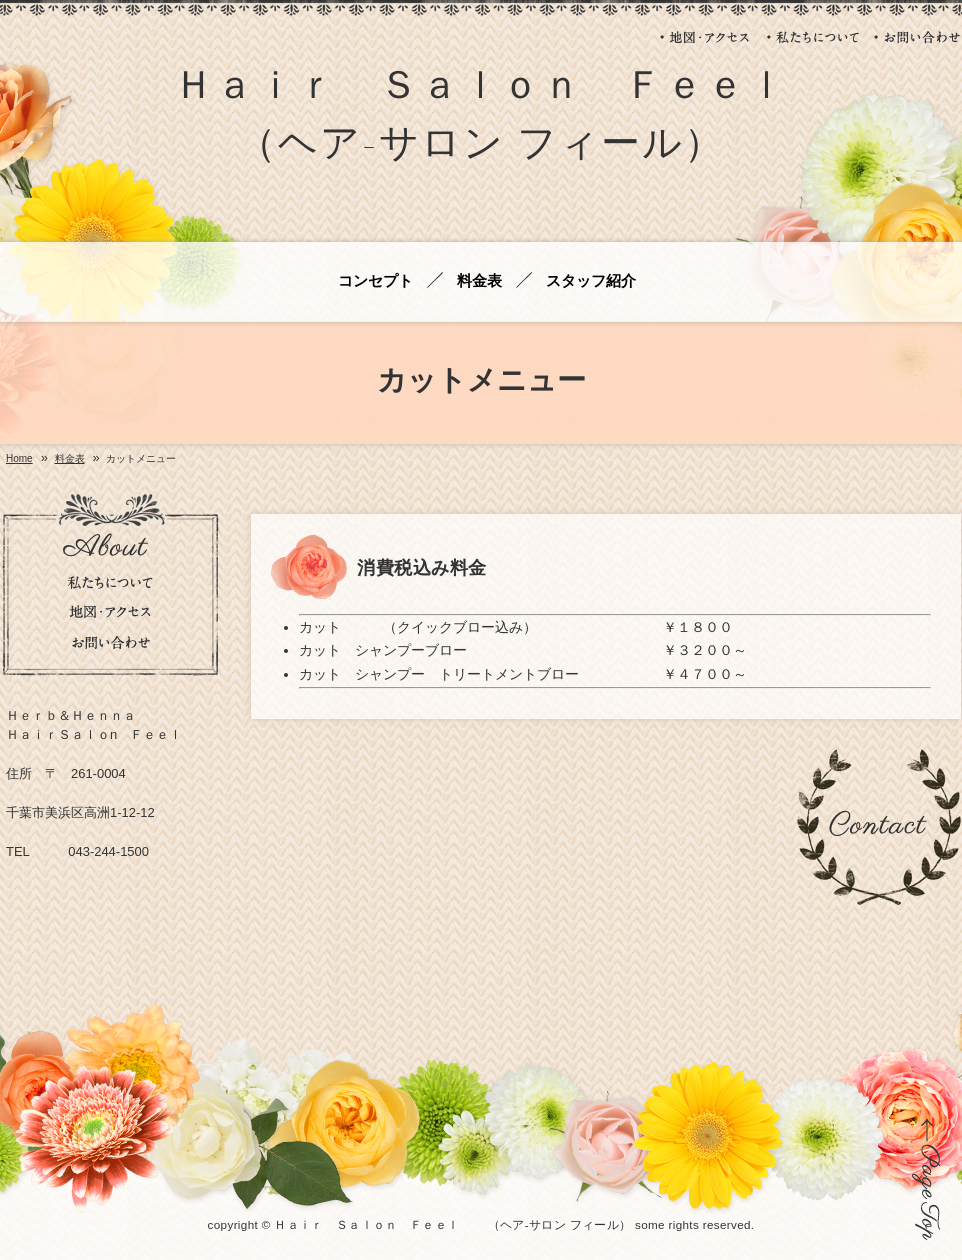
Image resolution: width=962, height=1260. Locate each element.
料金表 (479, 281)
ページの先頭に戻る (926, 1179)
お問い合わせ (917, 37)
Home (19, 459)
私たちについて (813, 37)
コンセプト (375, 281)
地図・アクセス (706, 37)
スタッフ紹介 (591, 281)
